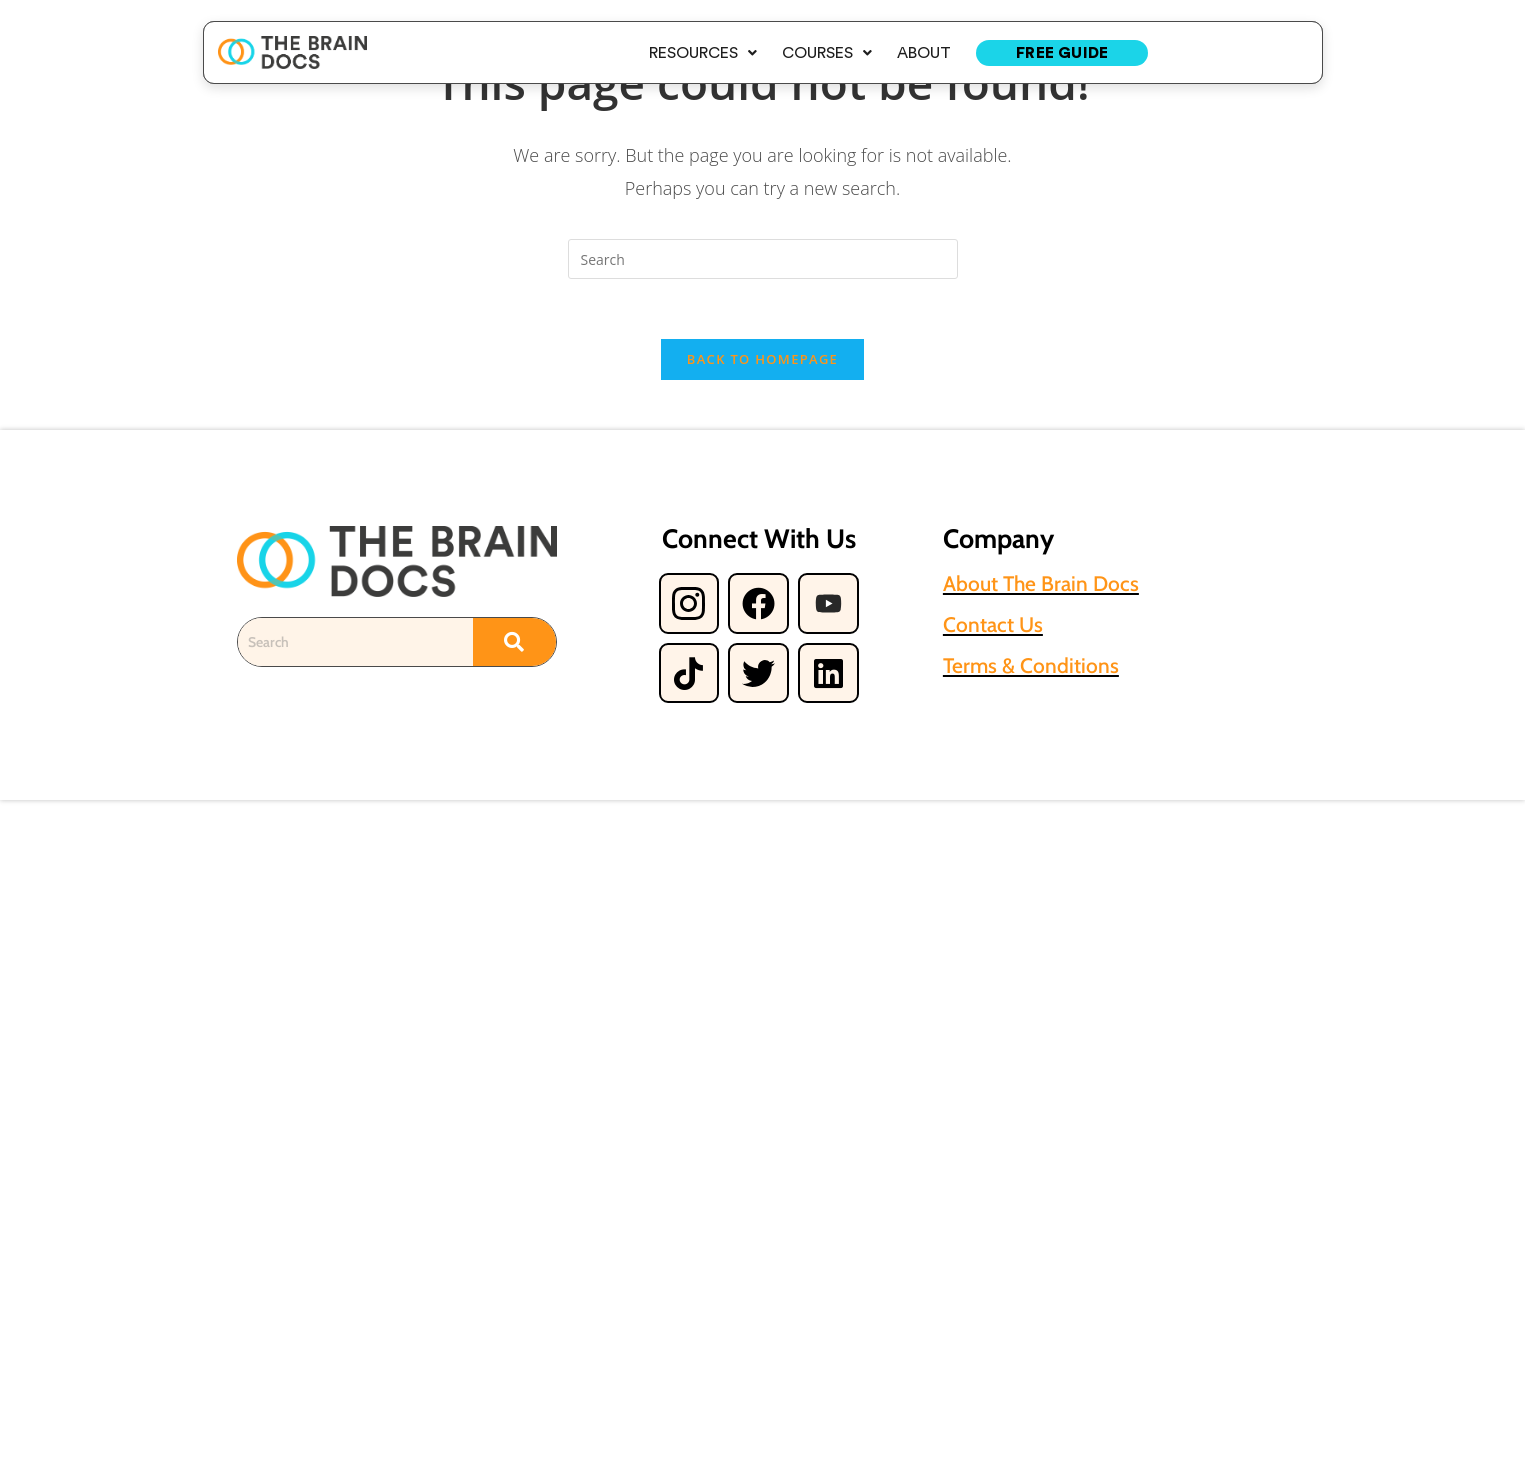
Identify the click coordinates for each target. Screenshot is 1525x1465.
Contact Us (993, 624)
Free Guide (1062, 53)
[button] (703, 52)
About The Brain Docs (1041, 583)
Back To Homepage (762, 359)
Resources (703, 53)
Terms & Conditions (1031, 665)
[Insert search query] (763, 259)
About (924, 53)
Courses (827, 53)
